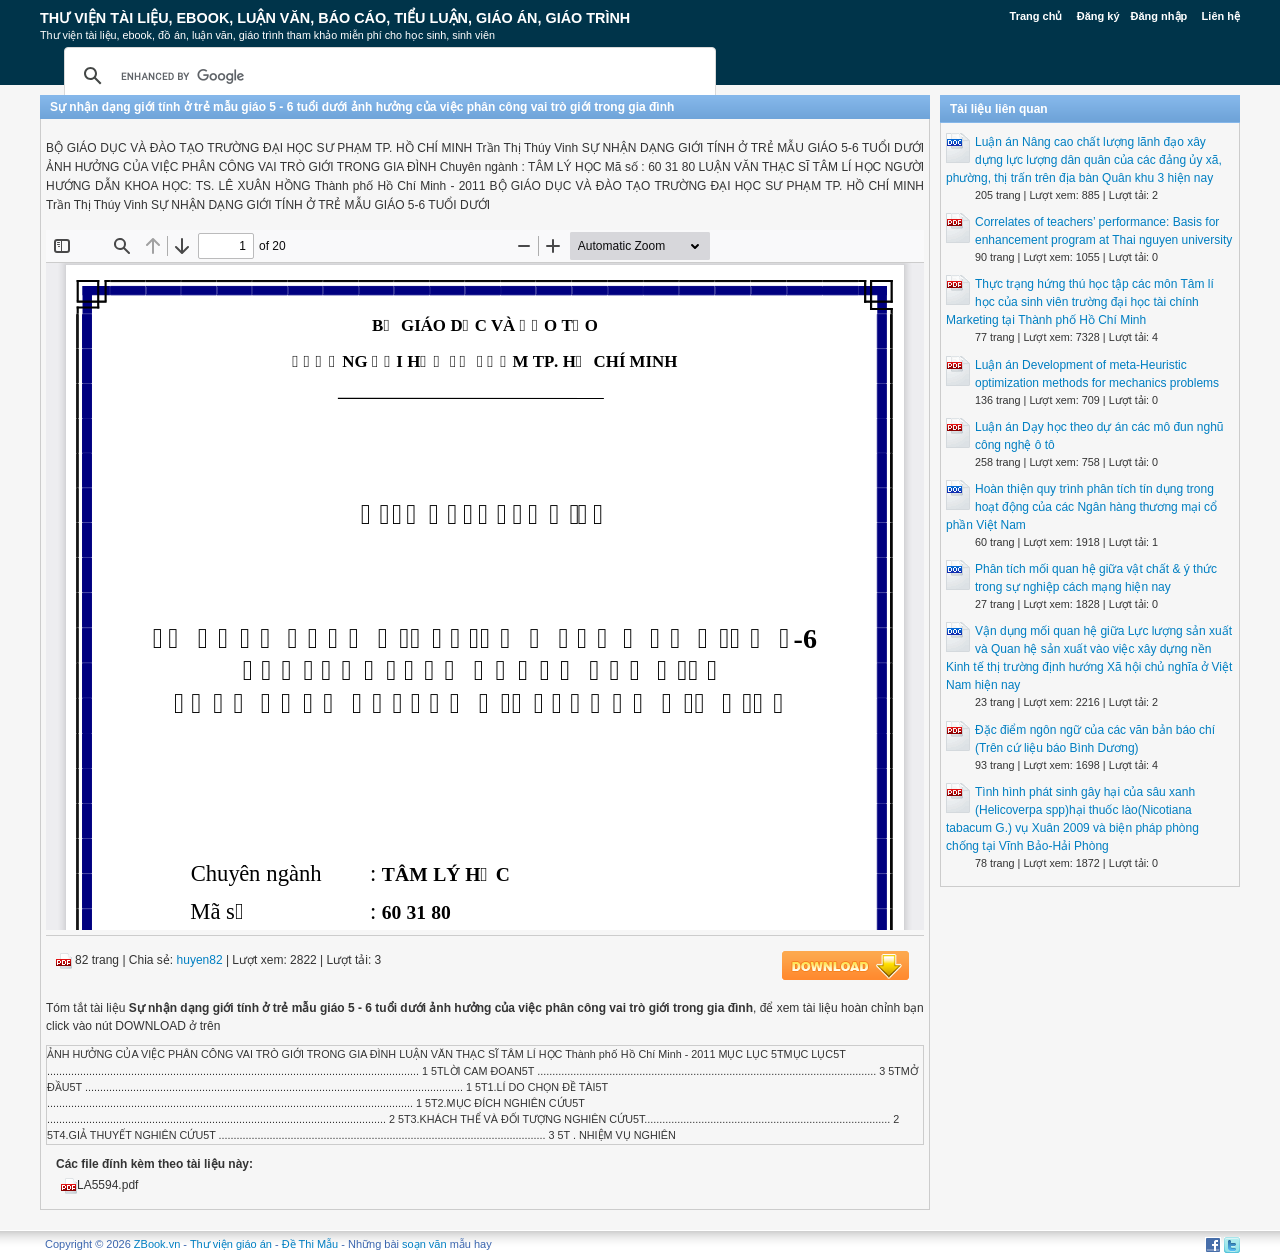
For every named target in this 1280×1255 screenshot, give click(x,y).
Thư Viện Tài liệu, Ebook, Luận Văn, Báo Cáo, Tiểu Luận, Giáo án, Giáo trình (335, 18)
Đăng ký (1098, 16)
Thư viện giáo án (231, 1244)
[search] (387, 76)
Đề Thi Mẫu (310, 1244)
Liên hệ (1221, 16)
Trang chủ (1036, 16)
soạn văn (424, 1244)
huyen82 (200, 960)
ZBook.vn (157, 1244)
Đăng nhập (1159, 16)
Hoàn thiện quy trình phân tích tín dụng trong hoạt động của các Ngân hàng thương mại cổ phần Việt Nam (1081, 507)
